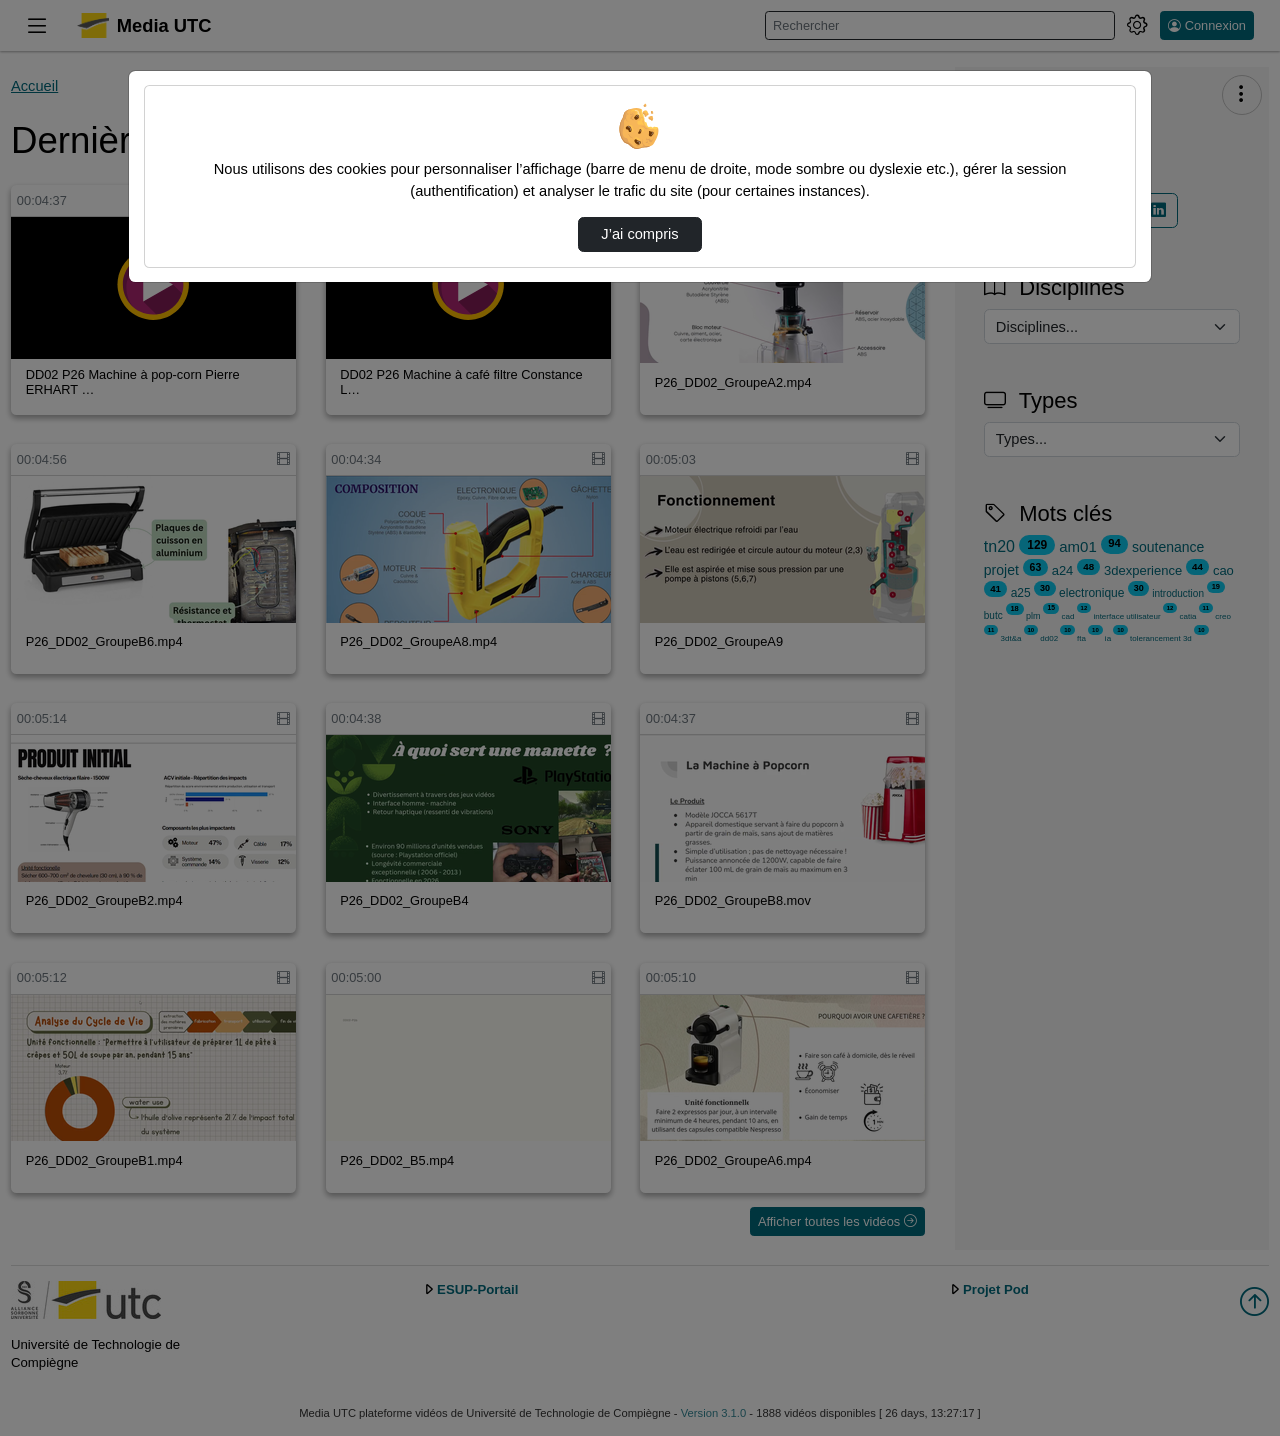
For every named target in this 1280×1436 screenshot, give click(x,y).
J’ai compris (639, 234)
